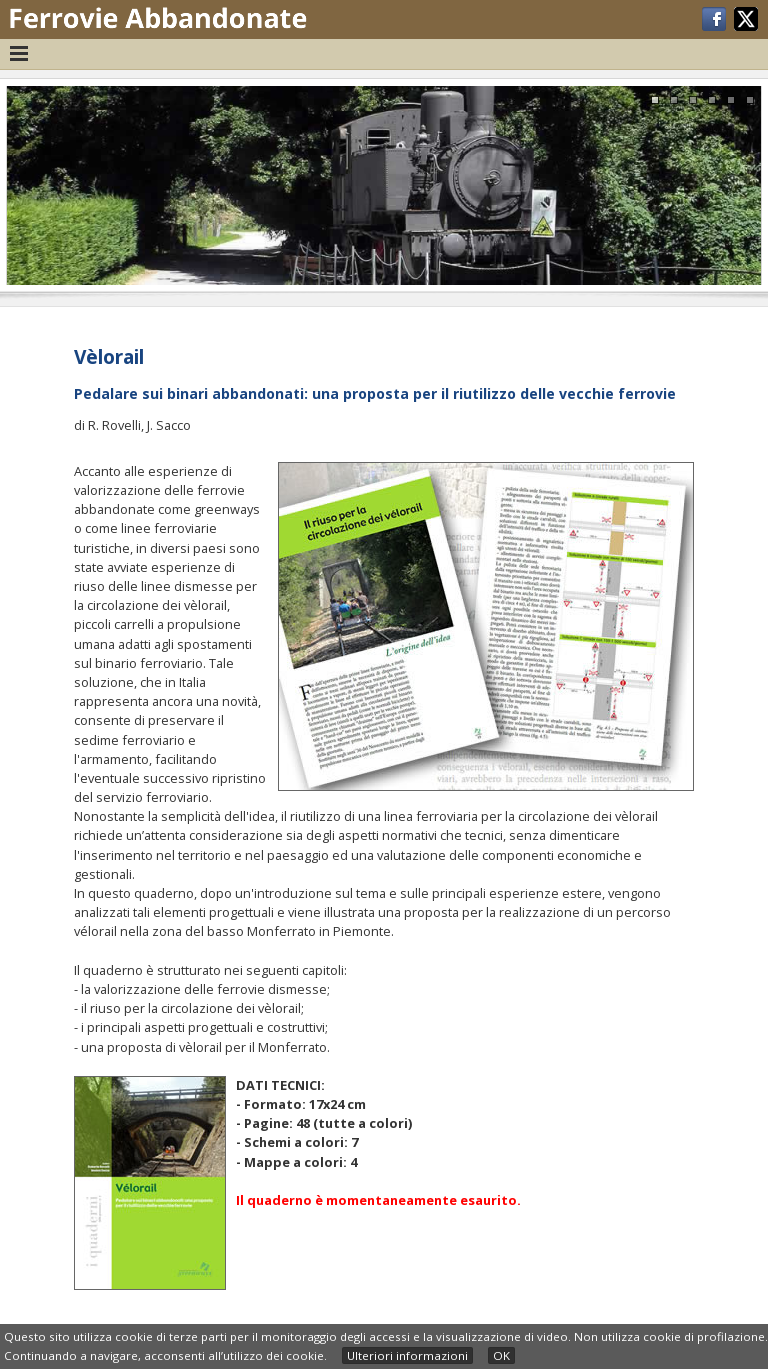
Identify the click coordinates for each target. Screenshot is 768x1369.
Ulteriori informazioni (407, 1355)
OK (501, 1355)
